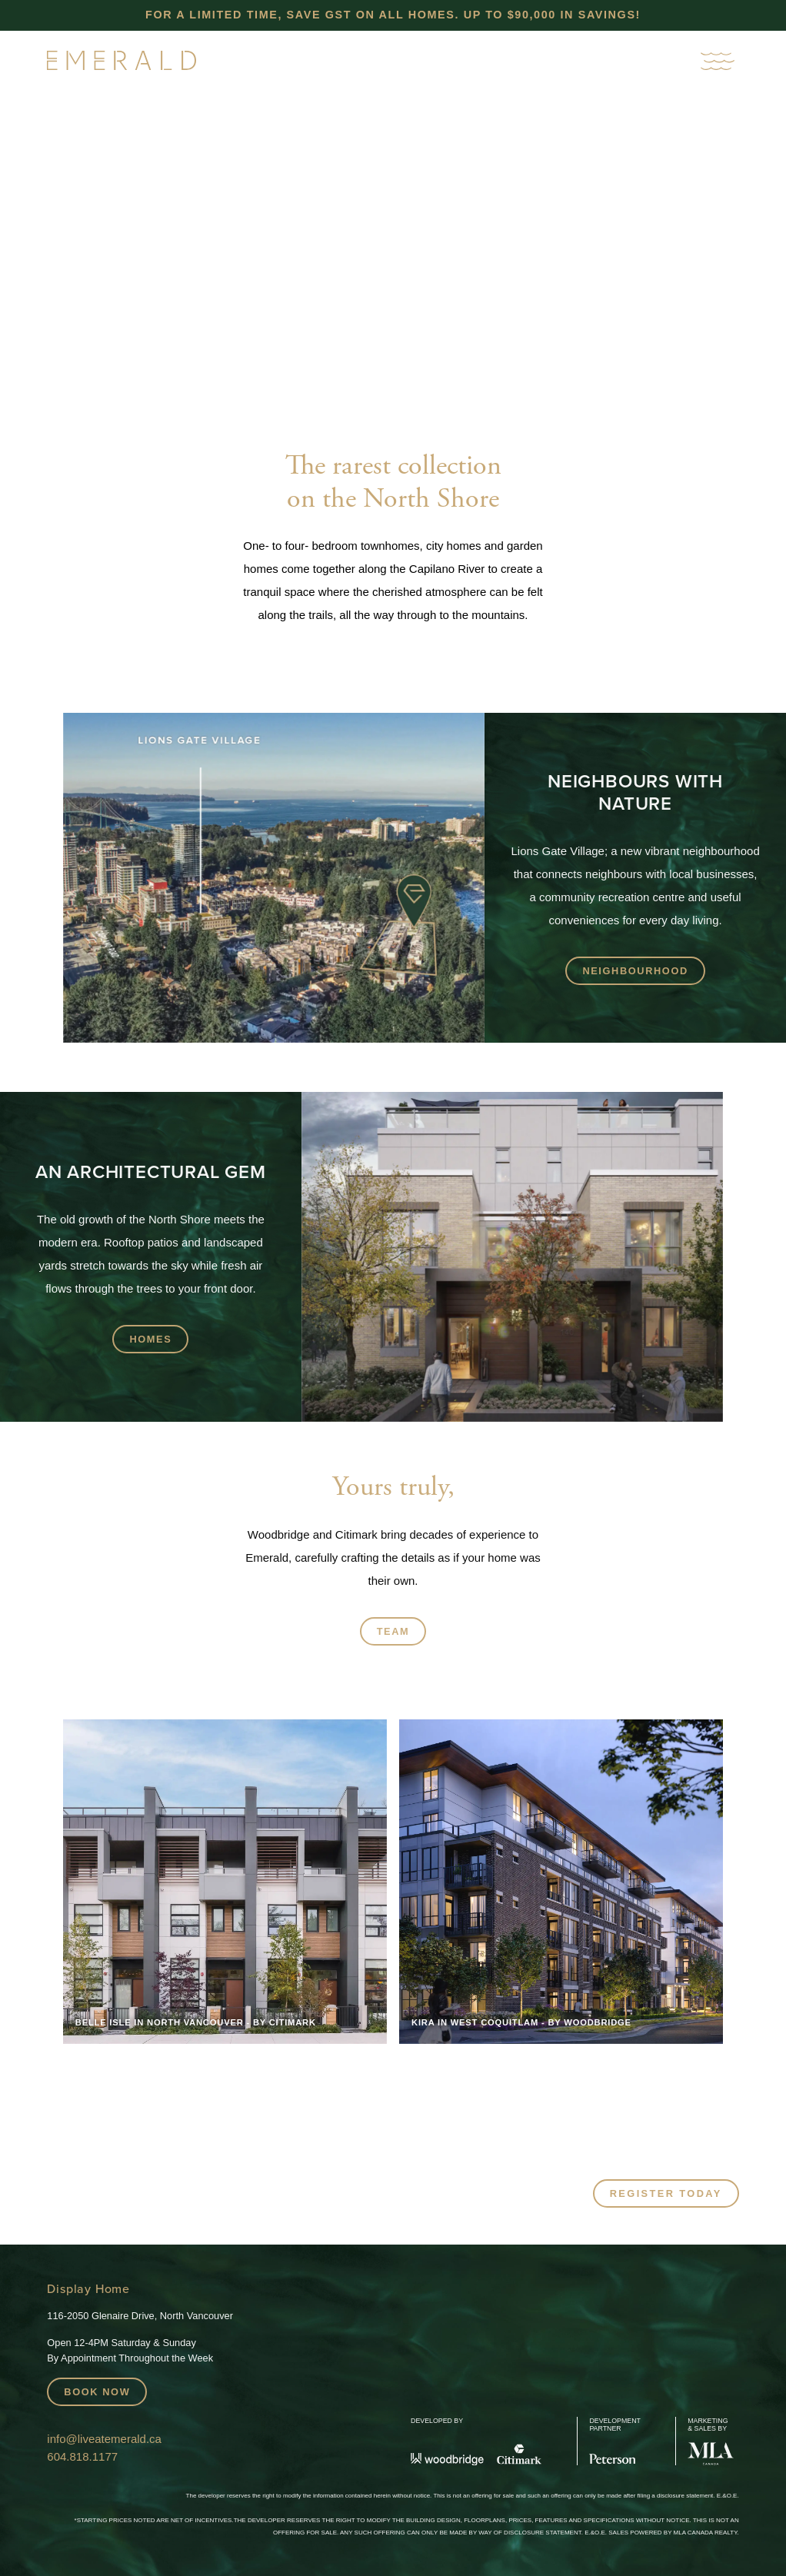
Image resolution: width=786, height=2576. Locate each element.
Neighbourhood (635, 971)
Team (393, 1631)
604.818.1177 (82, 2456)
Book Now (97, 2392)
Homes (150, 1339)
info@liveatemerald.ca (104, 2438)
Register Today (666, 2193)
